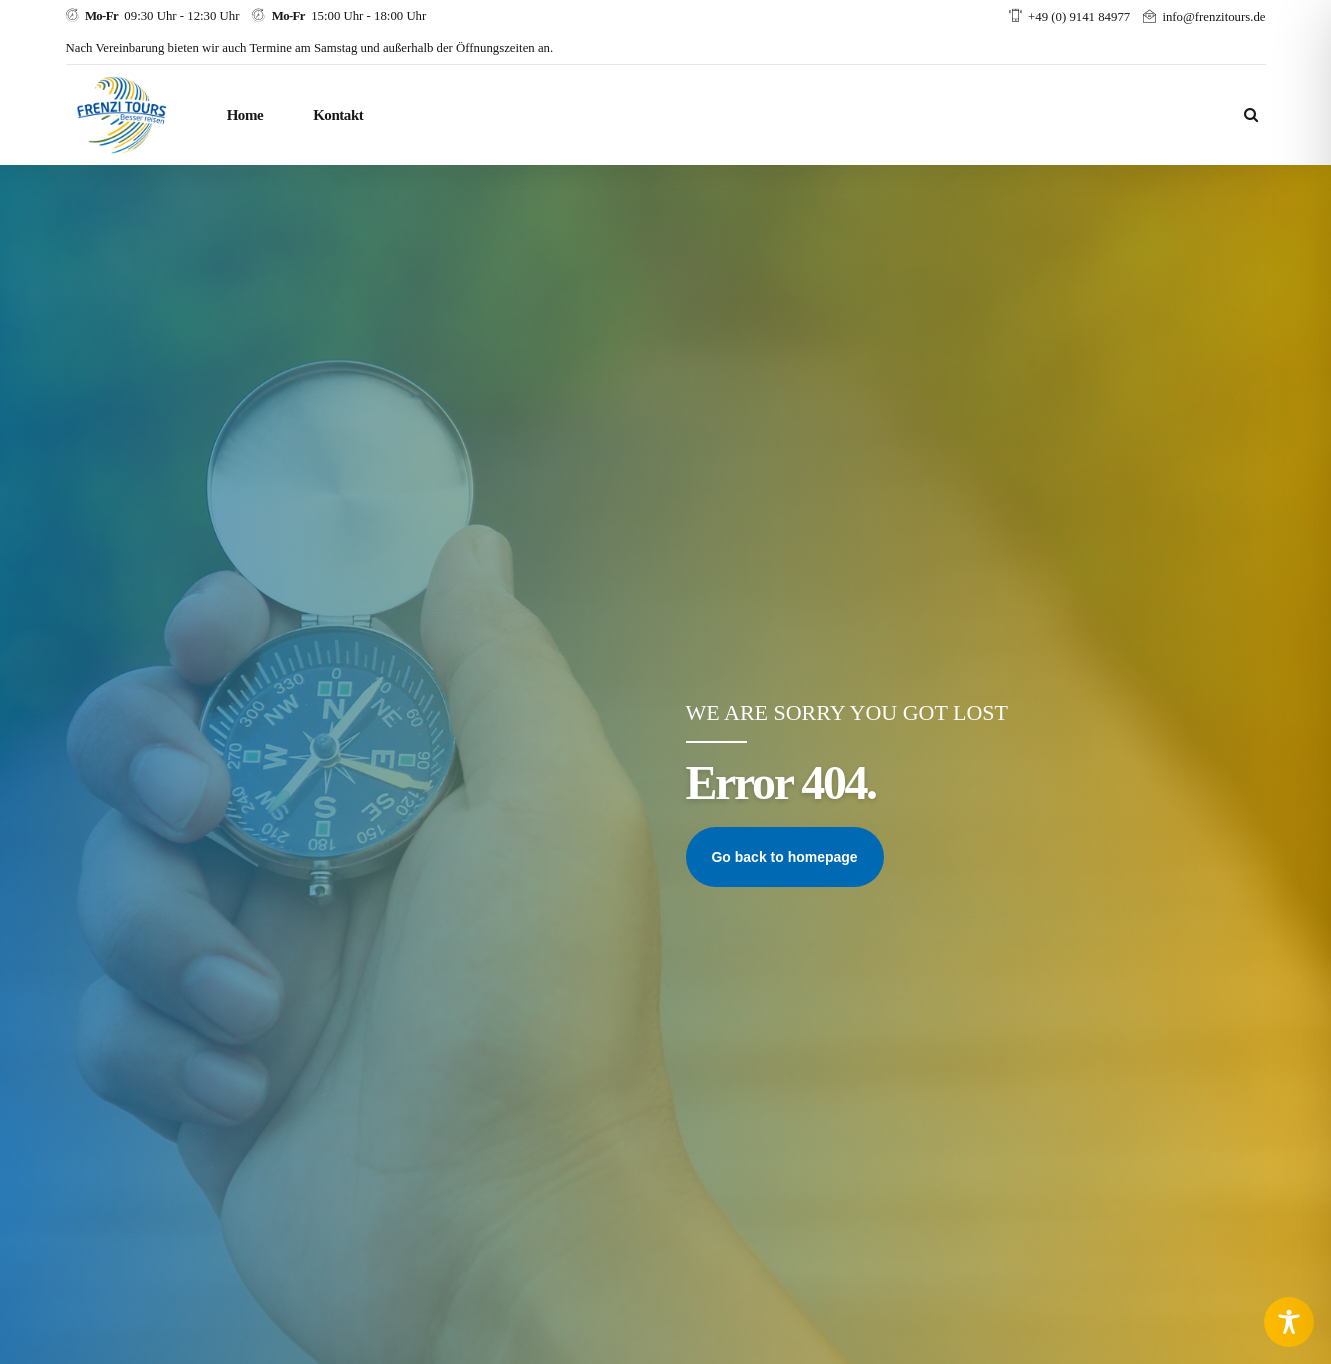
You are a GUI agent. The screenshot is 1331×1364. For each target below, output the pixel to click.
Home (245, 115)
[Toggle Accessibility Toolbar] (1289, 1322)
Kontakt (338, 115)
